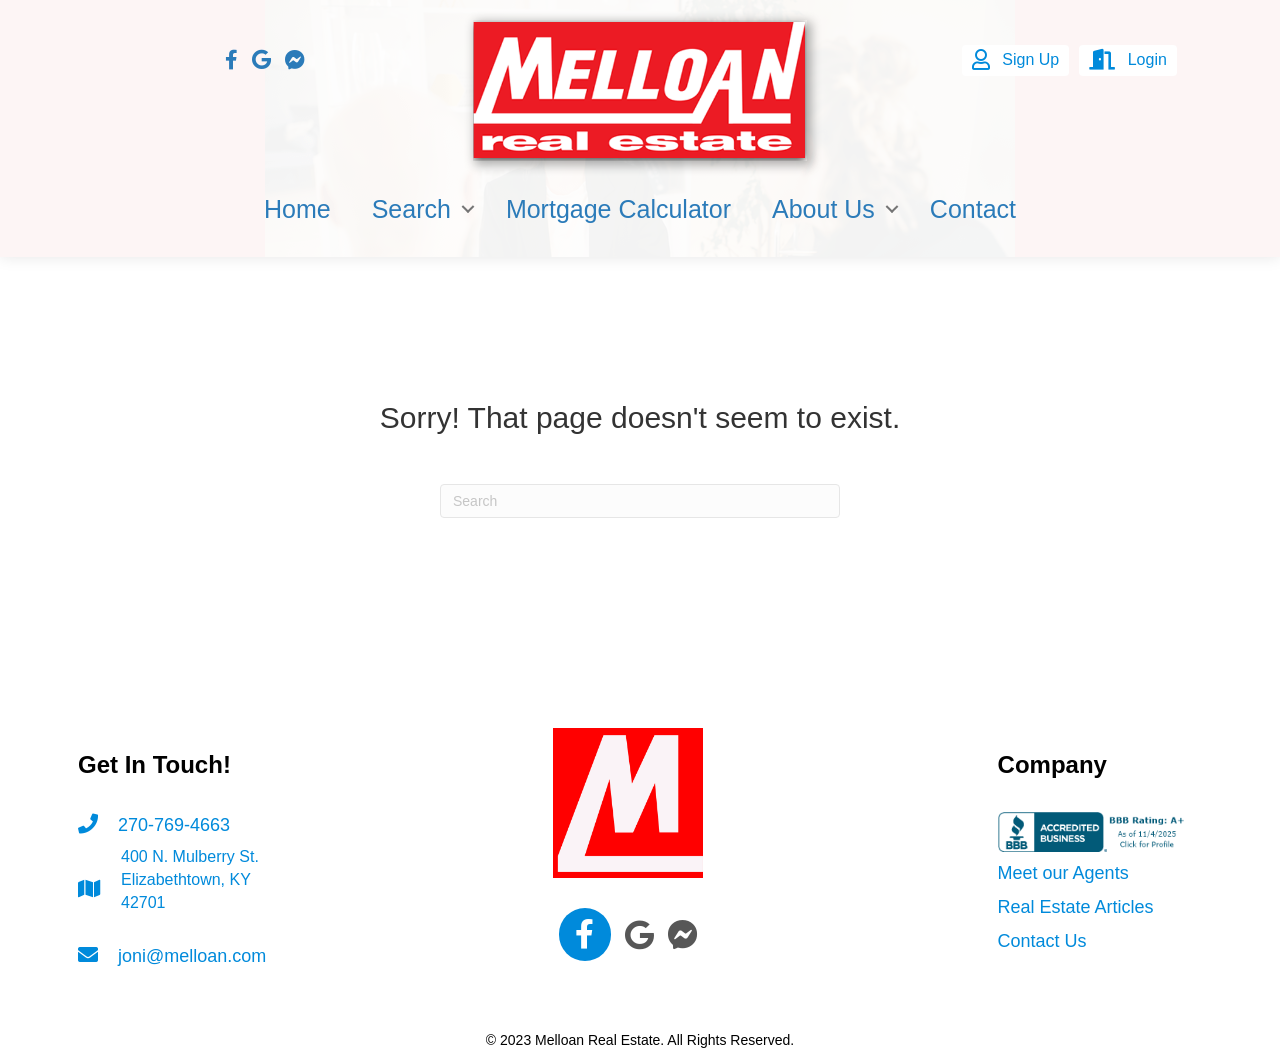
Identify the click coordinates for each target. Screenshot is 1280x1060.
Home (297, 209)
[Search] (640, 501)
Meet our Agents (1063, 873)
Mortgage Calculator (618, 209)
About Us (823, 209)
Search (411, 209)
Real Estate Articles (1076, 907)
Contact (973, 209)
